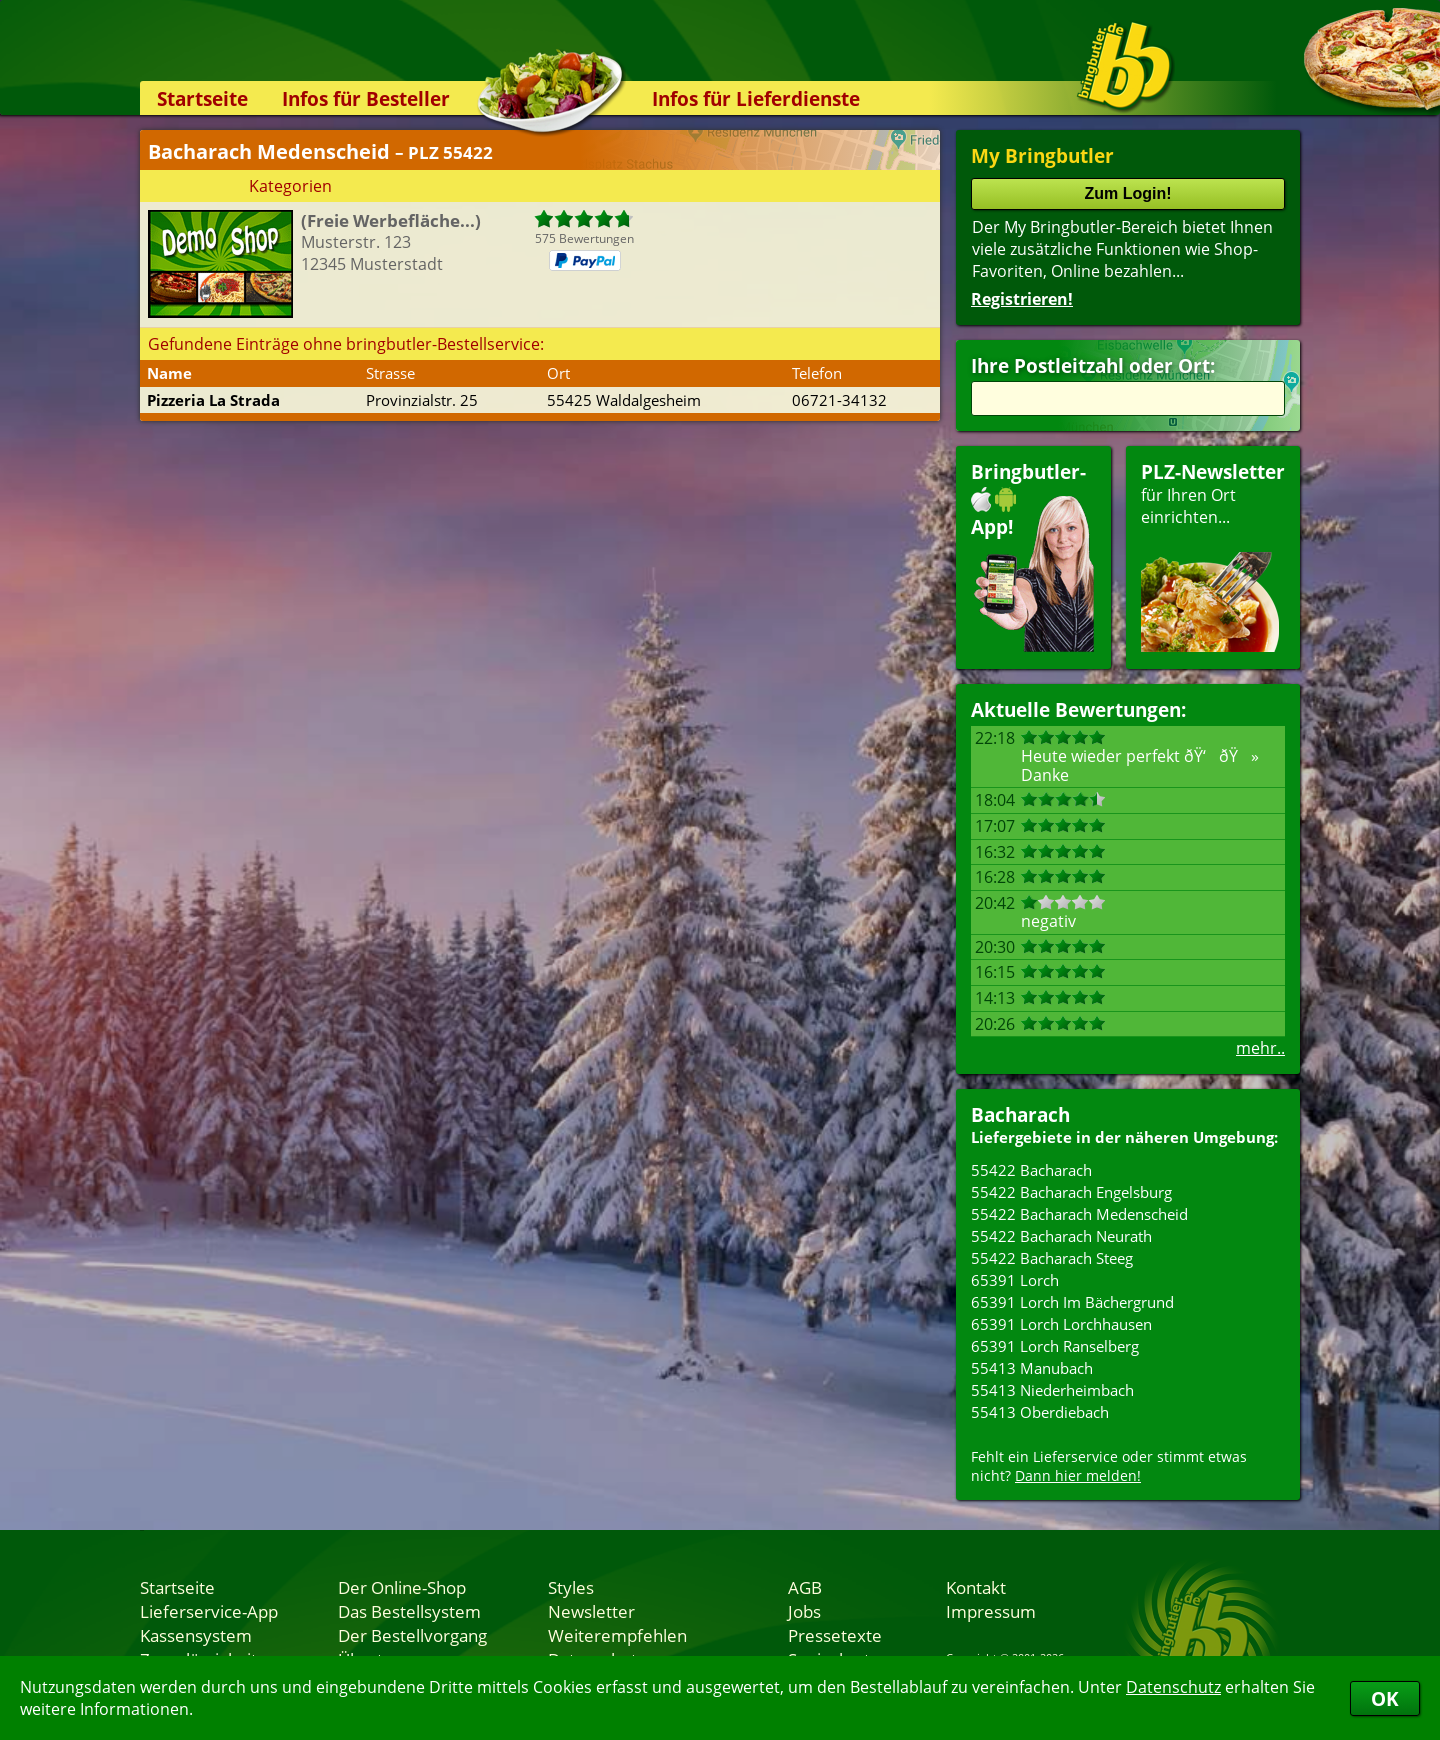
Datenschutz (1173, 1687)
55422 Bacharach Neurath (1061, 1236)
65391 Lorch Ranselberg (1055, 1346)
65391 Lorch (1015, 1280)
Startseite (202, 98)
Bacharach (1020, 1114)
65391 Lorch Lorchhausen (1061, 1324)
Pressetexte (835, 1635)
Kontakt (976, 1587)
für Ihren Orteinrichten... (1213, 555)
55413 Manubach (1032, 1368)
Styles (571, 1587)
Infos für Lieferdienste (756, 98)
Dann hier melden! (1078, 1475)
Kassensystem (196, 1635)
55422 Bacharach (1031, 1170)
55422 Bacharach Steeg (1052, 1258)
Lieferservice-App (209, 1611)
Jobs (804, 1611)
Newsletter (591, 1611)
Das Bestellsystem (409, 1611)
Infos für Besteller (366, 98)
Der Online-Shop (402, 1587)
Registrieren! (1022, 299)
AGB (805, 1587)
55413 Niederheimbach (1052, 1390)
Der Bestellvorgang (412, 1635)
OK (1385, 1698)
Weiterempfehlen (617, 1635)
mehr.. (1260, 1048)
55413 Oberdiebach (1040, 1412)
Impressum (991, 1611)
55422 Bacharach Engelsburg (1071, 1192)
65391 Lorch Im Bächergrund (1072, 1302)
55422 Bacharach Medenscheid (1079, 1214)
